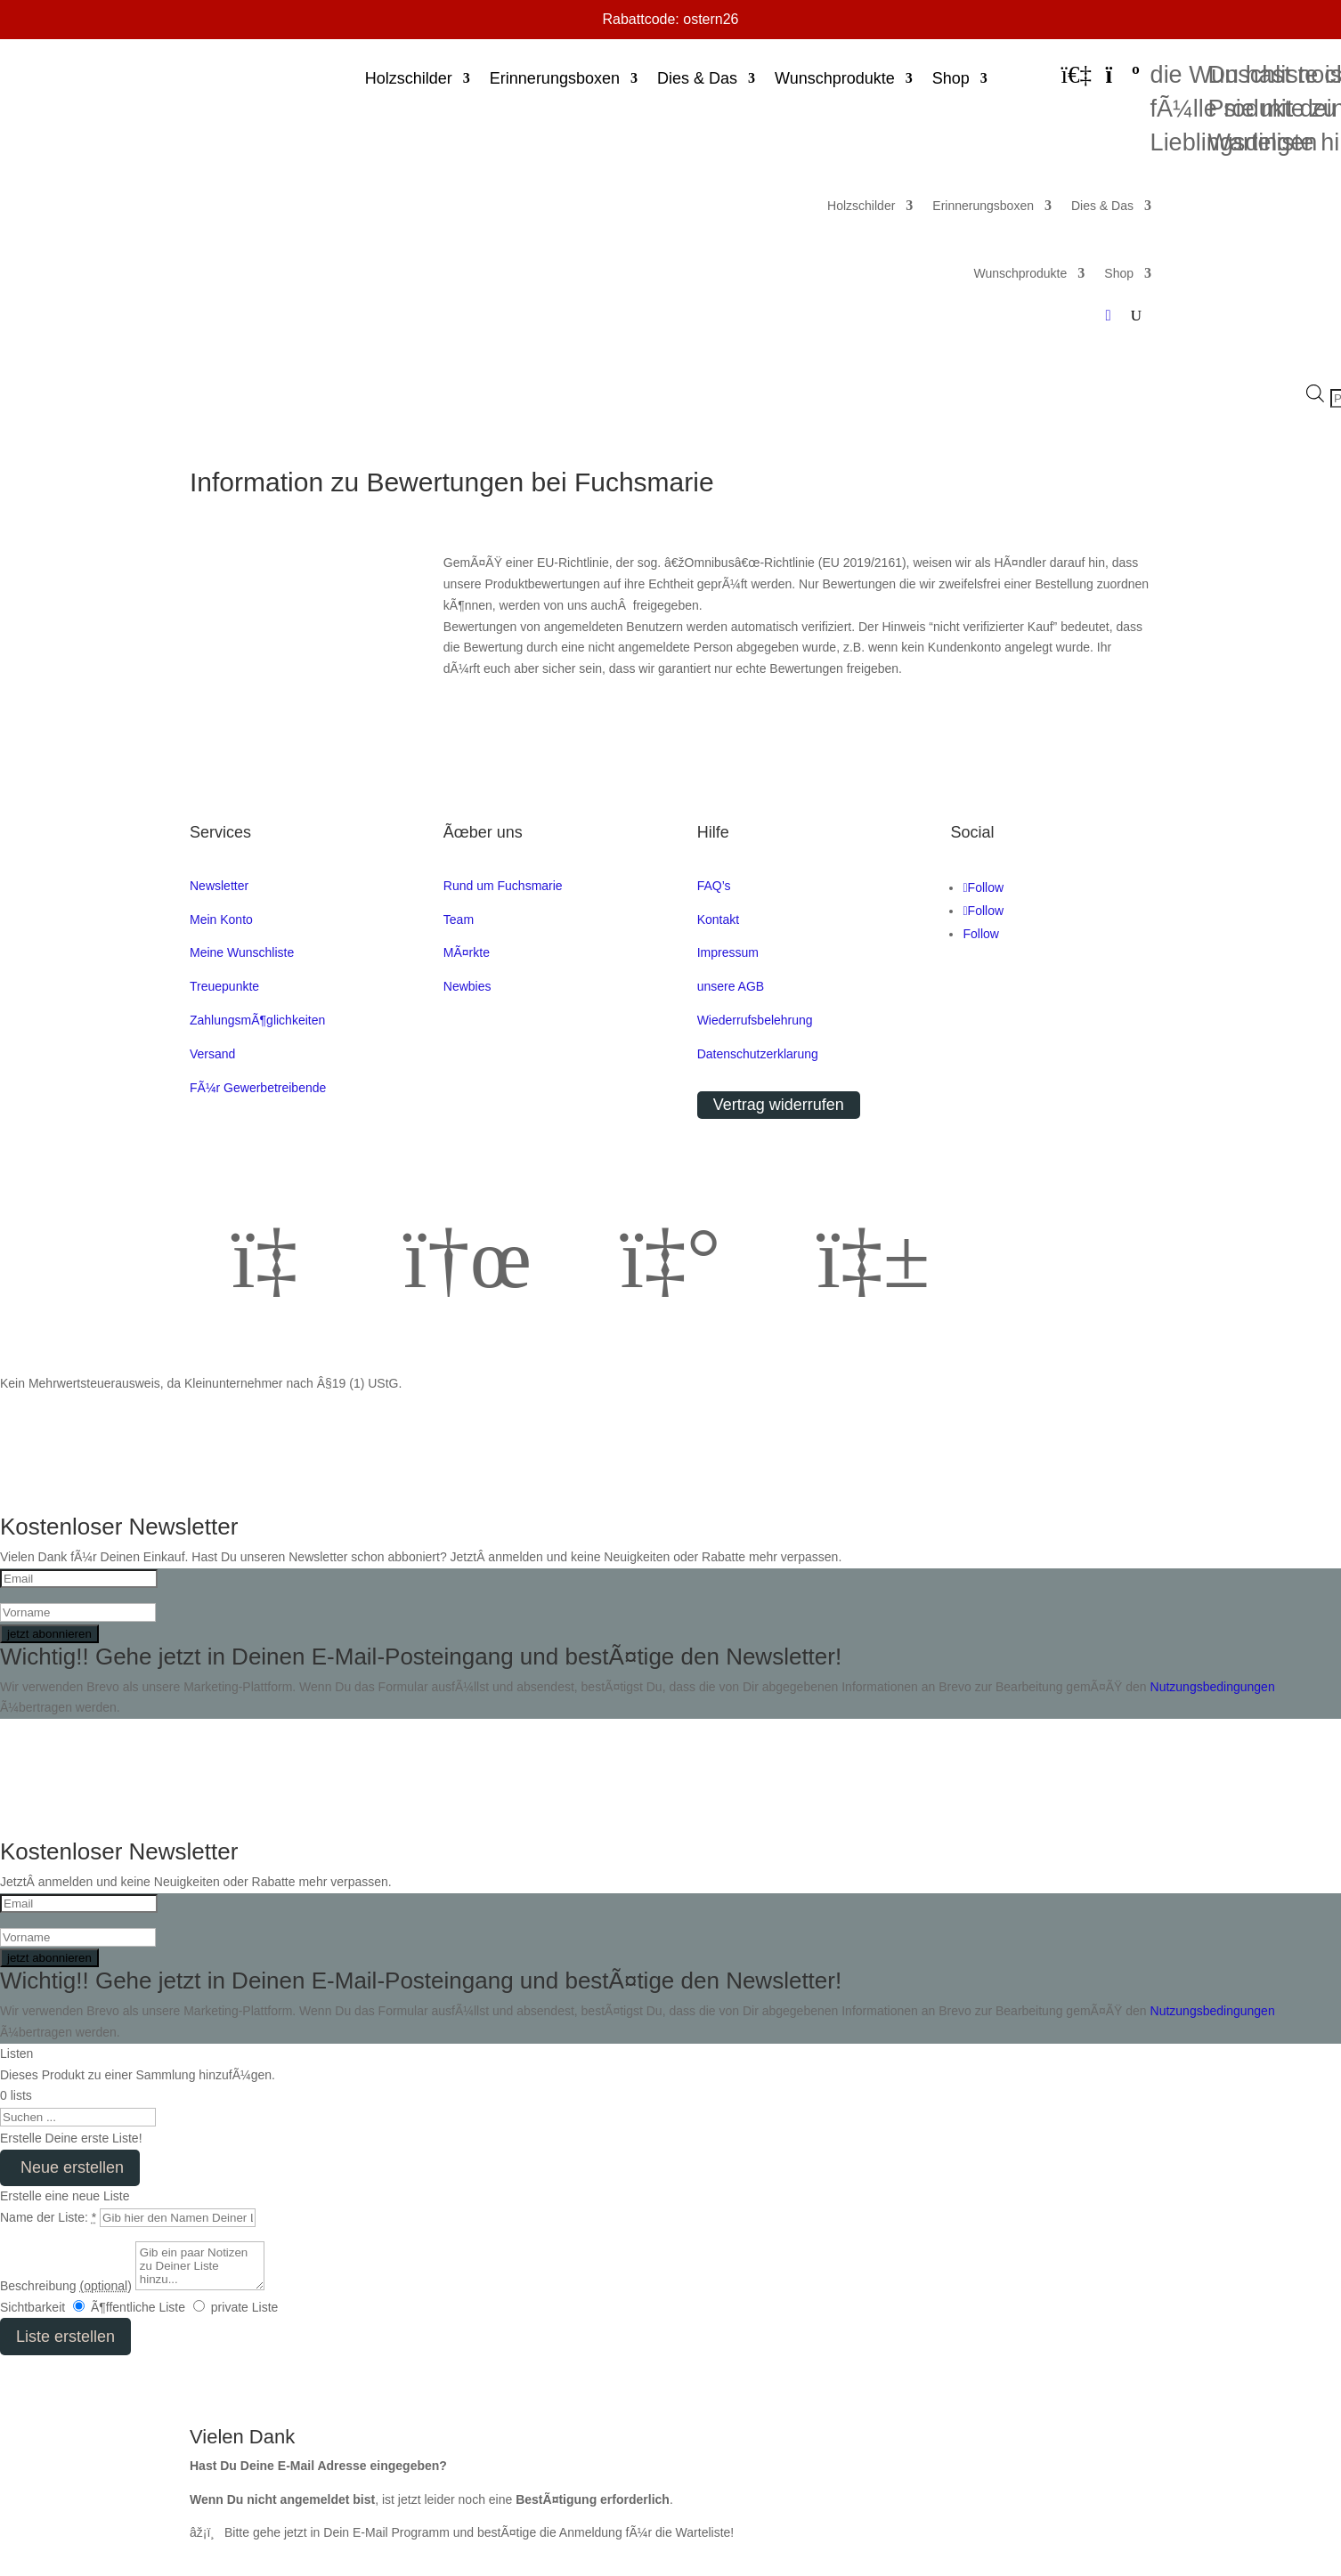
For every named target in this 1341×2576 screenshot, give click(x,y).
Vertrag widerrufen (778, 1105)
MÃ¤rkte (466, 952)
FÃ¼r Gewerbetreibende (258, 1088)
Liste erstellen (65, 2336)
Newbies (467, 986)
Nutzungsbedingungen (1212, 1687)
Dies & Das (697, 79)
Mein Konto (221, 919)
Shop (951, 79)
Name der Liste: (48, 2217)
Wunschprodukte (835, 79)
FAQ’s (714, 886)
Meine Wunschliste (242, 952)
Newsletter (219, 886)
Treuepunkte (224, 986)
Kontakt (718, 919)
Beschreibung (66, 2286)
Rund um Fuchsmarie (503, 886)
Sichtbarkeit (32, 2307)
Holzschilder (408, 79)
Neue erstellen (70, 2167)
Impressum (728, 952)
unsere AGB (731, 986)
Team (458, 919)
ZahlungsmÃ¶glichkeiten (257, 1020)
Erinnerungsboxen (555, 79)
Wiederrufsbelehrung (755, 1020)
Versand (212, 1054)
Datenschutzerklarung (757, 1054)
